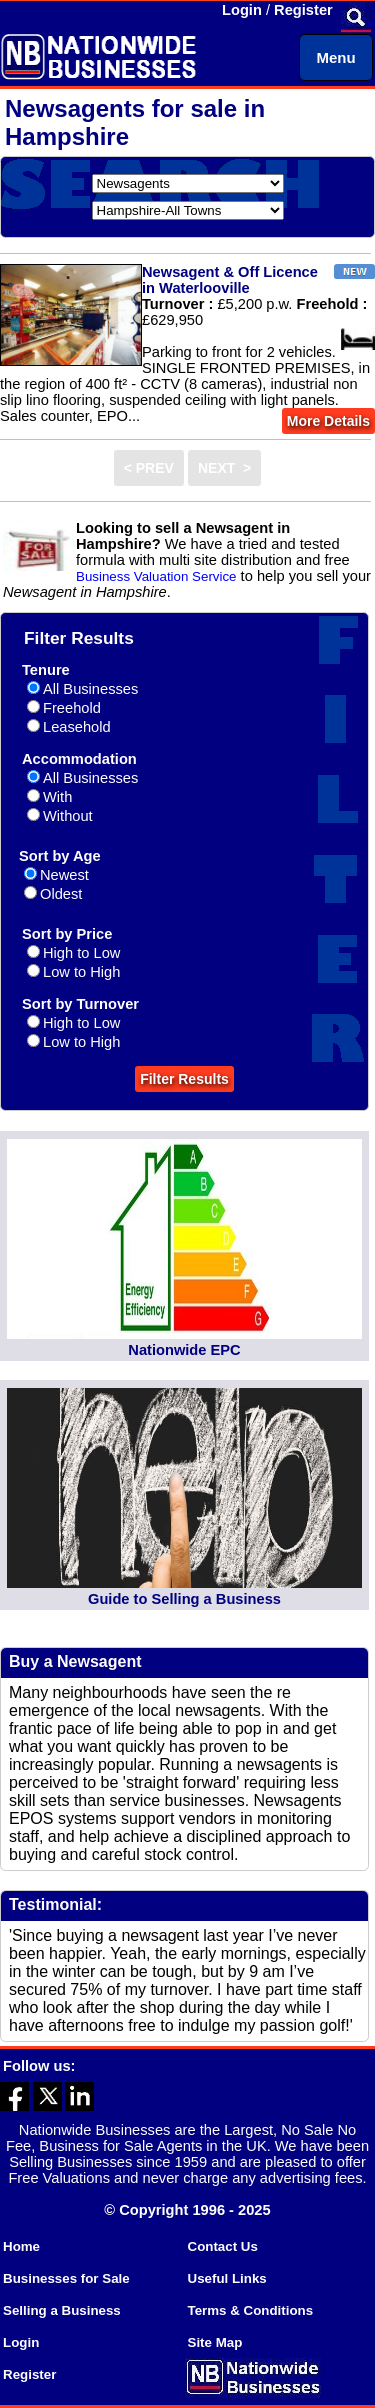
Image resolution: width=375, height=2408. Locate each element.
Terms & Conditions (251, 2310)
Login (242, 10)
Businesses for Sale (66, 2278)
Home (21, 2246)
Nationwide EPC (184, 1350)
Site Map (215, 2342)
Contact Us (223, 2246)
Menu (335, 57)
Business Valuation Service (156, 576)
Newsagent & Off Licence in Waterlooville (230, 280)
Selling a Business (62, 2310)
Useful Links (227, 2278)
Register (303, 10)
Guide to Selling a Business (184, 1599)
